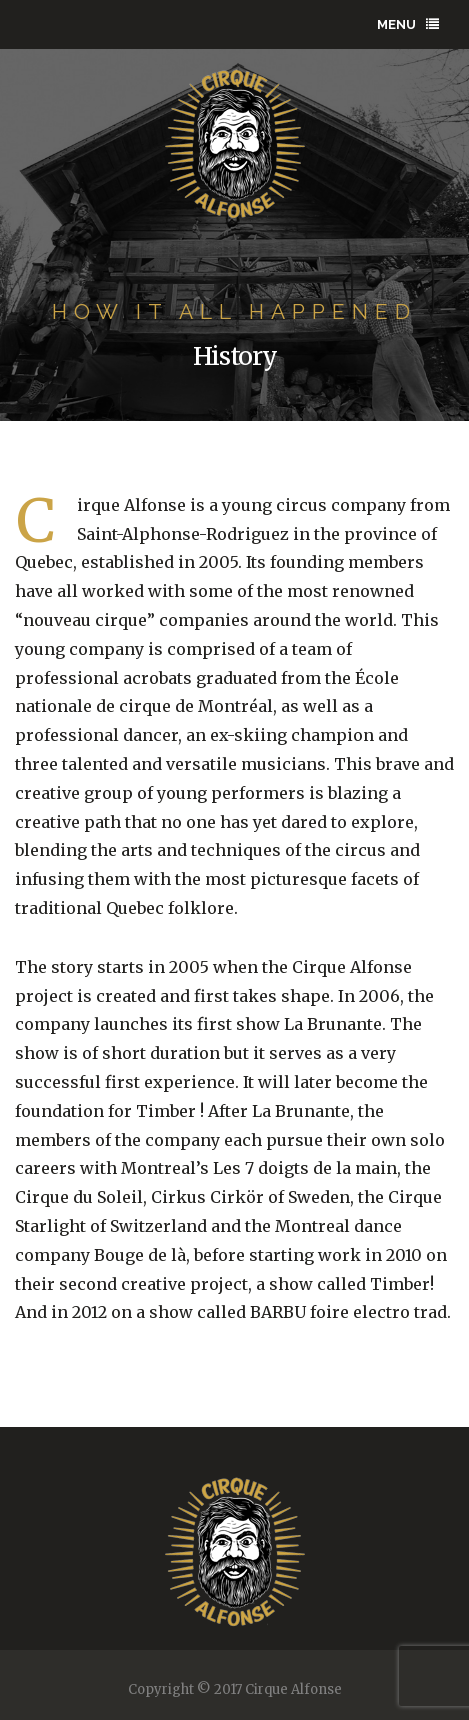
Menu (408, 24)
